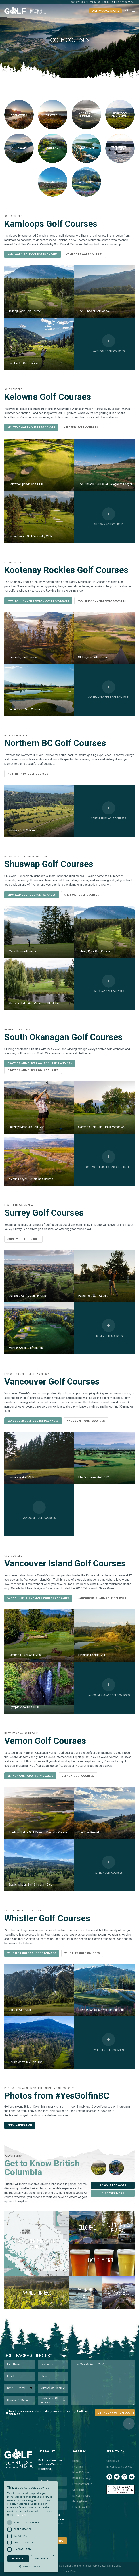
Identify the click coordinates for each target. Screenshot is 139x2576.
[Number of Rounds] (19, 2400)
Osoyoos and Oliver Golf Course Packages (39, 1063)
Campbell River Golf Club (25, 1655)
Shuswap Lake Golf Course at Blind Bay (34, 1003)
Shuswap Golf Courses (48, 864)
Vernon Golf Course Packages (30, 1775)
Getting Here (79, 2501)
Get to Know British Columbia (42, 2167)
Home (75, 2460)
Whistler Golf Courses (47, 1918)
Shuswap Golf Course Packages (31, 894)
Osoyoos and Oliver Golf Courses (33, 1070)
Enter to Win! (79, 2507)
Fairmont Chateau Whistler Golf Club (101, 2010)
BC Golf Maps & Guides (119, 2466)
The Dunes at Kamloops (93, 311)
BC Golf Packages (82, 2478)
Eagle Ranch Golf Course (24, 709)
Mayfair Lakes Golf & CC (94, 1477)
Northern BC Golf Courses (55, 743)
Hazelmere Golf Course (93, 1295)
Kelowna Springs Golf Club (26, 484)
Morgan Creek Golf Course (26, 1348)
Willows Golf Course (22, 830)
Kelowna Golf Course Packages (31, 427)
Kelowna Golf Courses (47, 397)
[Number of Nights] (53, 2388)
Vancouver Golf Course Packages (33, 1420)
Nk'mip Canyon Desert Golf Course (31, 1179)
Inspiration (78, 2466)
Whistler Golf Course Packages (31, 1953)
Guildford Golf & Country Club (27, 1295)
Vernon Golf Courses (45, 1741)
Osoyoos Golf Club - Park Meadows (101, 1127)
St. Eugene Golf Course (93, 657)
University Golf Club (21, 1477)
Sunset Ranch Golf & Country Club (30, 536)
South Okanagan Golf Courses (63, 1037)
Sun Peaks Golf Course (24, 363)
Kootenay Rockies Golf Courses (66, 570)
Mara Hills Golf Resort (23, 951)
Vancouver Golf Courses (52, 1381)
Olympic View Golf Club (24, 1707)
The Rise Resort (88, 1832)
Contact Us (112, 2460)
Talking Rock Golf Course (25, 311)
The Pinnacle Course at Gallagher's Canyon (105, 484)
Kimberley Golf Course (23, 657)
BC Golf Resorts (81, 2495)
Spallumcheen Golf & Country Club (30, 1884)
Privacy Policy (69, 2571)
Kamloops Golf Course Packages (32, 254)
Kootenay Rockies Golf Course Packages (38, 600)
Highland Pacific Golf (91, 1655)
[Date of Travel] (19, 2388)
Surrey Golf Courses (44, 1213)
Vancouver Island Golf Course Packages (38, 1598)
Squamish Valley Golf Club (26, 2062)
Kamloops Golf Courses (50, 224)
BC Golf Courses (81, 2472)
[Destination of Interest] (53, 2400)
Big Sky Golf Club (20, 2010)
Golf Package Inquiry (105, 10)
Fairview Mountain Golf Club (27, 1127)
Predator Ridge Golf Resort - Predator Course (38, 1832)
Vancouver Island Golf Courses (65, 1563)
